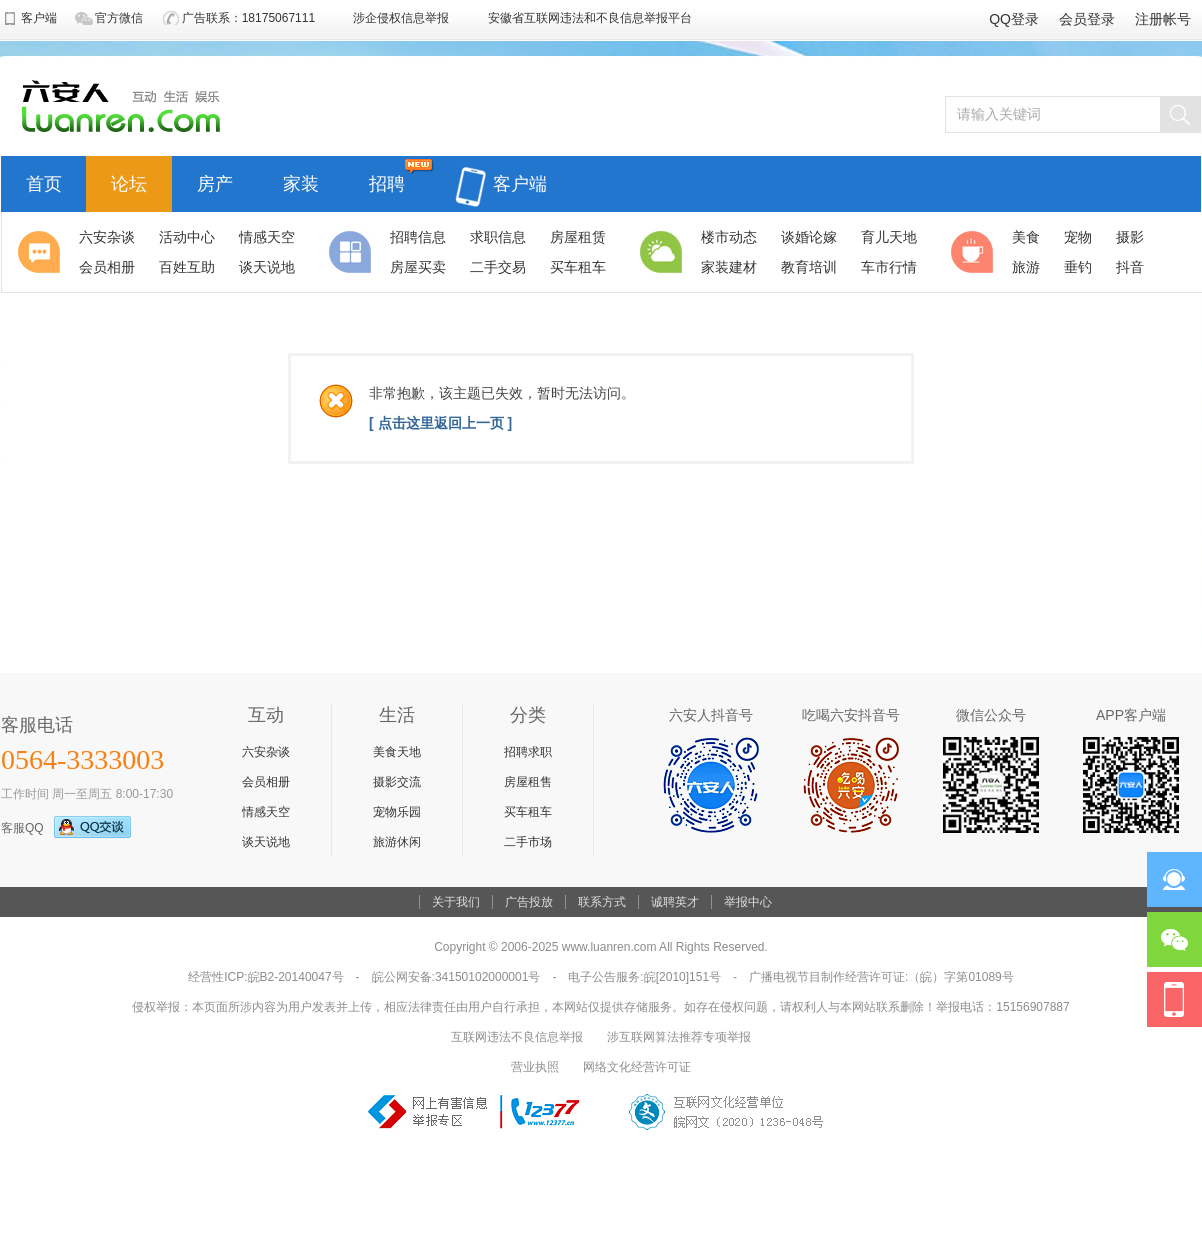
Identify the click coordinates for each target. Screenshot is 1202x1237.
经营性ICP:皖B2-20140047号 (265, 977)
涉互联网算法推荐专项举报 (679, 1037)
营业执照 (535, 1067)
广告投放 (529, 902)
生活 (664, 252)
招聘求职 (528, 752)
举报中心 (748, 902)
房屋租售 (528, 782)
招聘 (387, 181)
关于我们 (456, 902)
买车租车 (528, 812)
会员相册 (266, 782)
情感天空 (266, 812)
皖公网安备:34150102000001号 (456, 977)
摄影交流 (397, 782)
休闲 (975, 252)
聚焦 (42, 252)
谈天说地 (266, 842)
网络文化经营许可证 (637, 1067)
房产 (215, 181)
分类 (353, 252)
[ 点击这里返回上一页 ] (440, 423)
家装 (301, 181)
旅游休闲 (397, 842)
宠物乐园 (397, 812)
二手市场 (528, 842)
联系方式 (602, 902)
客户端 (501, 172)
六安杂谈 (266, 752)
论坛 (129, 181)
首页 (44, 181)
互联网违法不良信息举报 (517, 1037)
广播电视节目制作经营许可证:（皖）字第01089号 (881, 977)
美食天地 (397, 752)
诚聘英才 (675, 902)
